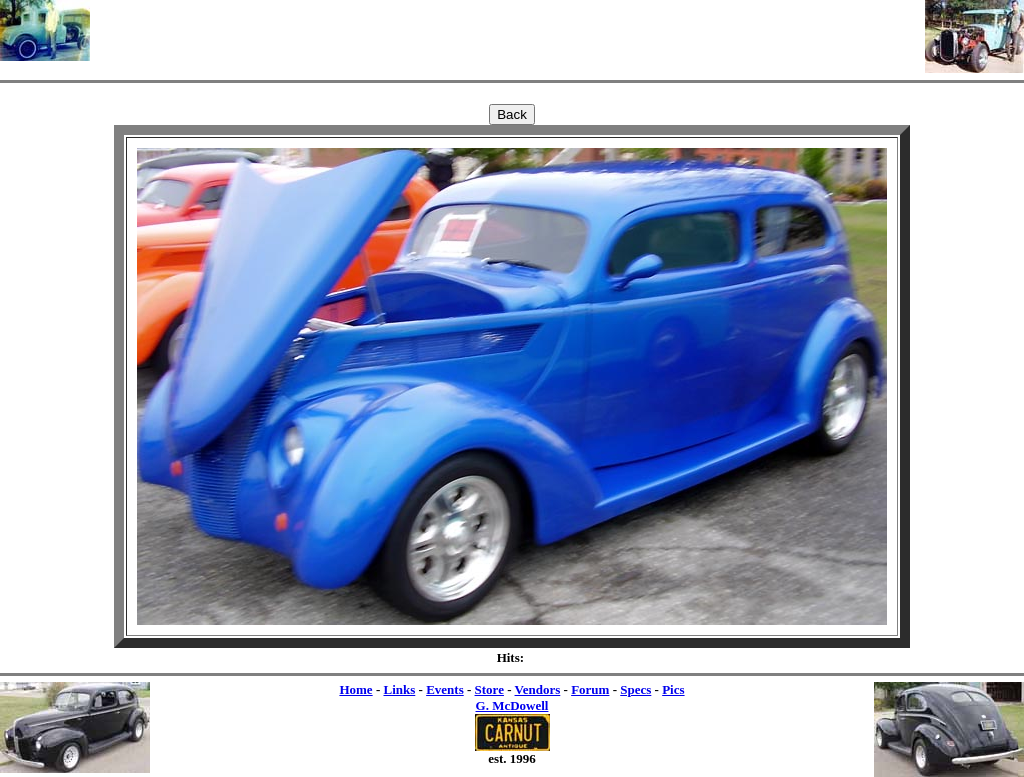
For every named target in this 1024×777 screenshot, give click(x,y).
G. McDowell (512, 705)
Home (355, 689)
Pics (673, 689)
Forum (590, 689)
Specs (635, 689)
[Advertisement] (508, 30)
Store (489, 689)
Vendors (538, 689)
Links (399, 689)
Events (445, 689)
